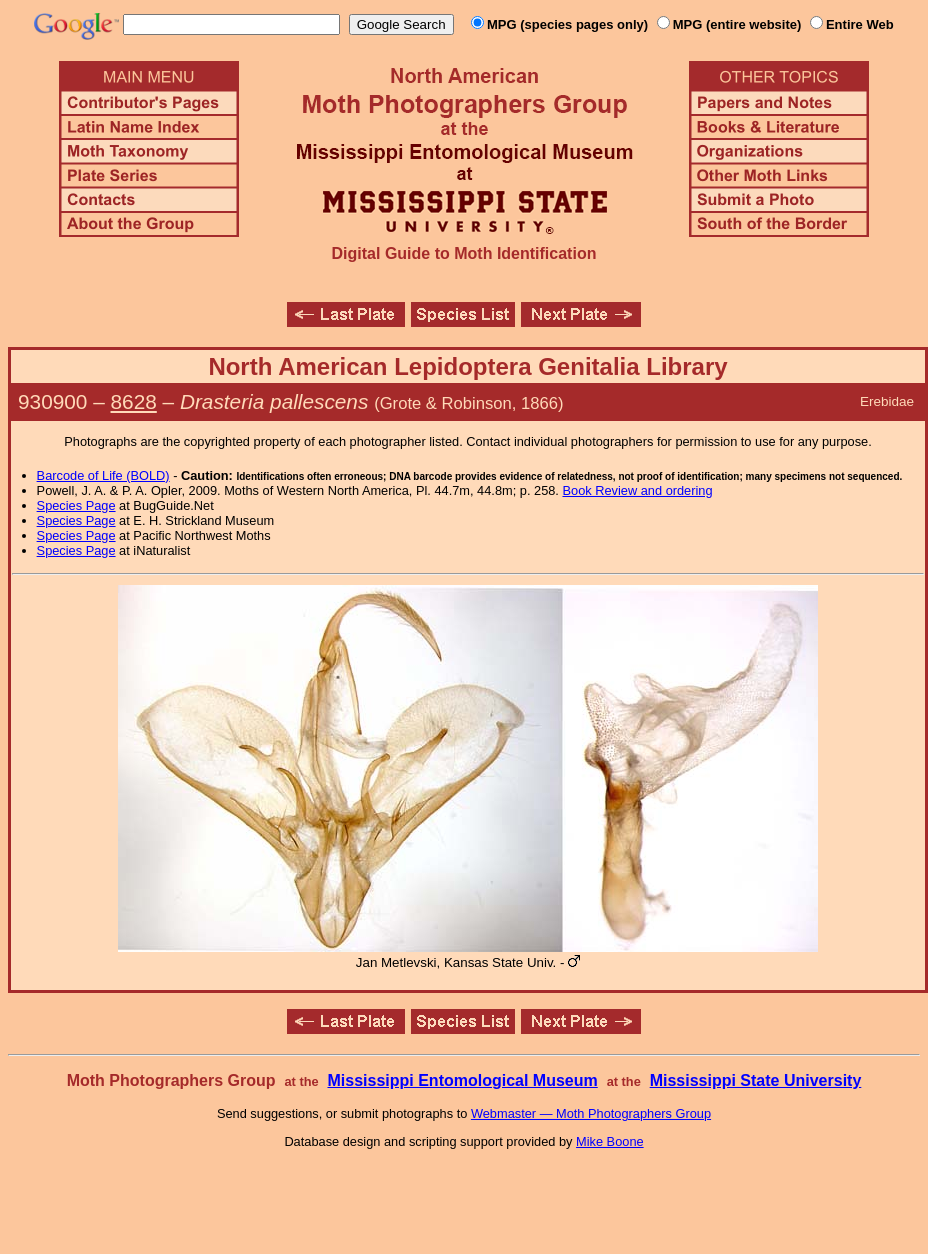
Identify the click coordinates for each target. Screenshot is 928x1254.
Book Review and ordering (637, 490)
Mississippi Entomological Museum (462, 1080)
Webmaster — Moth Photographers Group (591, 1113)
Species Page (76, 505)
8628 (134, 401)
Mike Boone (610, 1141)
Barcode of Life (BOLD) (103, 475)
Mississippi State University (756, 1080)
